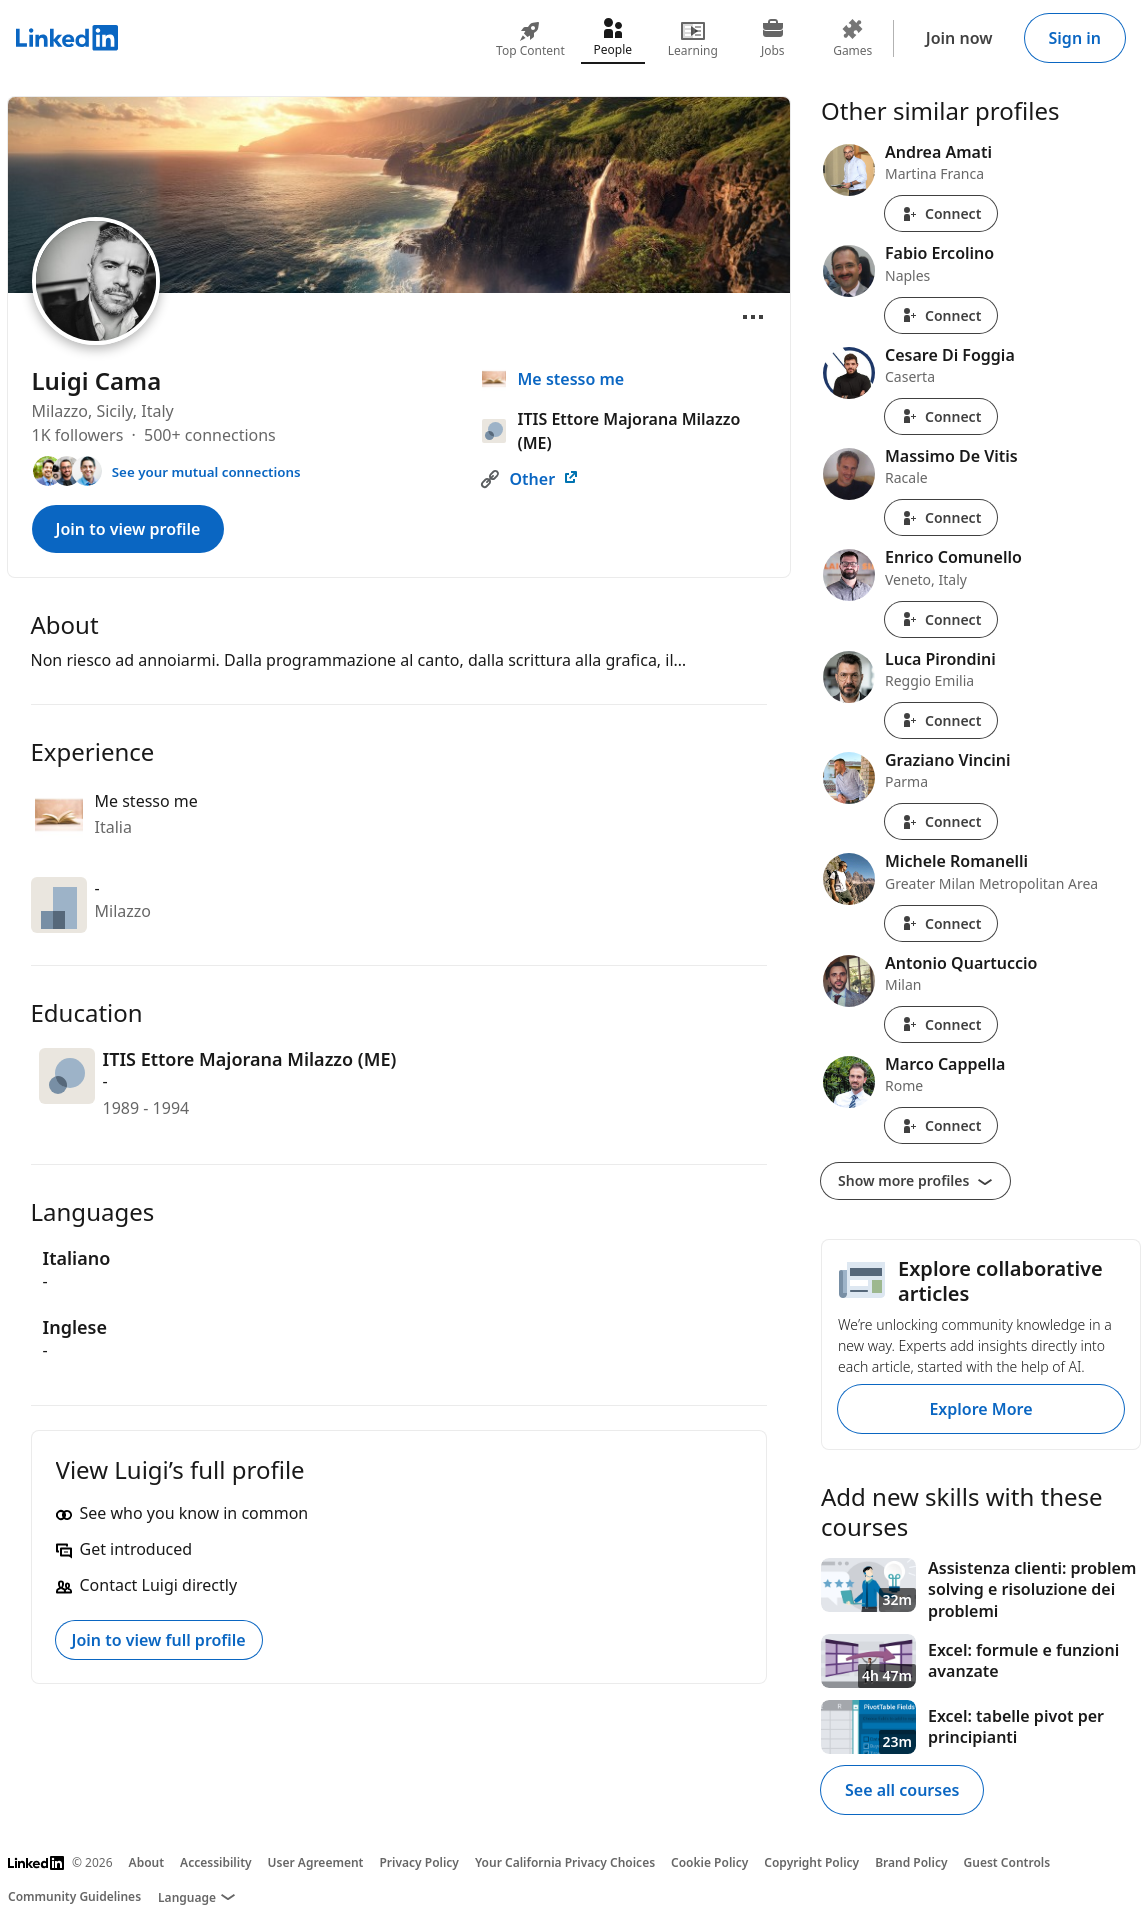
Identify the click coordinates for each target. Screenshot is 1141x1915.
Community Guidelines (74, 1896)
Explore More (980, 1409)
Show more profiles (915, 1180)
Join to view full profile (159, 1640)
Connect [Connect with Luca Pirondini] (941, 720)
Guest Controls (1007, 1862)
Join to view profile (128, 529)
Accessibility (216, 1862)
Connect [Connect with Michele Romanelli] (941, 923)
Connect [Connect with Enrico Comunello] (941, 619)
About (147, 1862)
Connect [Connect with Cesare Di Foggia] (941, 416)
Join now (959, 38)
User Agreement (316, 1862)
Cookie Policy (709, 1862)
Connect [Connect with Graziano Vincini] (941, 821)
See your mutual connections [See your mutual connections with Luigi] (206, 472)
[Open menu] (753, 317)
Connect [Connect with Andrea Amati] (941, 213)
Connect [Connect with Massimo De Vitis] (941, 517)
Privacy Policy (418, 1862)
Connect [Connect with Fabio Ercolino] (941, 315)
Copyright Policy (811, 1862)
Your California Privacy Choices (565, 1862)
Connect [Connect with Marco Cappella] (941, 1125)
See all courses (902, 1790)
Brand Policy (911, 1862)
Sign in (1075, 38)
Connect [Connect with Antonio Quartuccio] (941, 1024)
